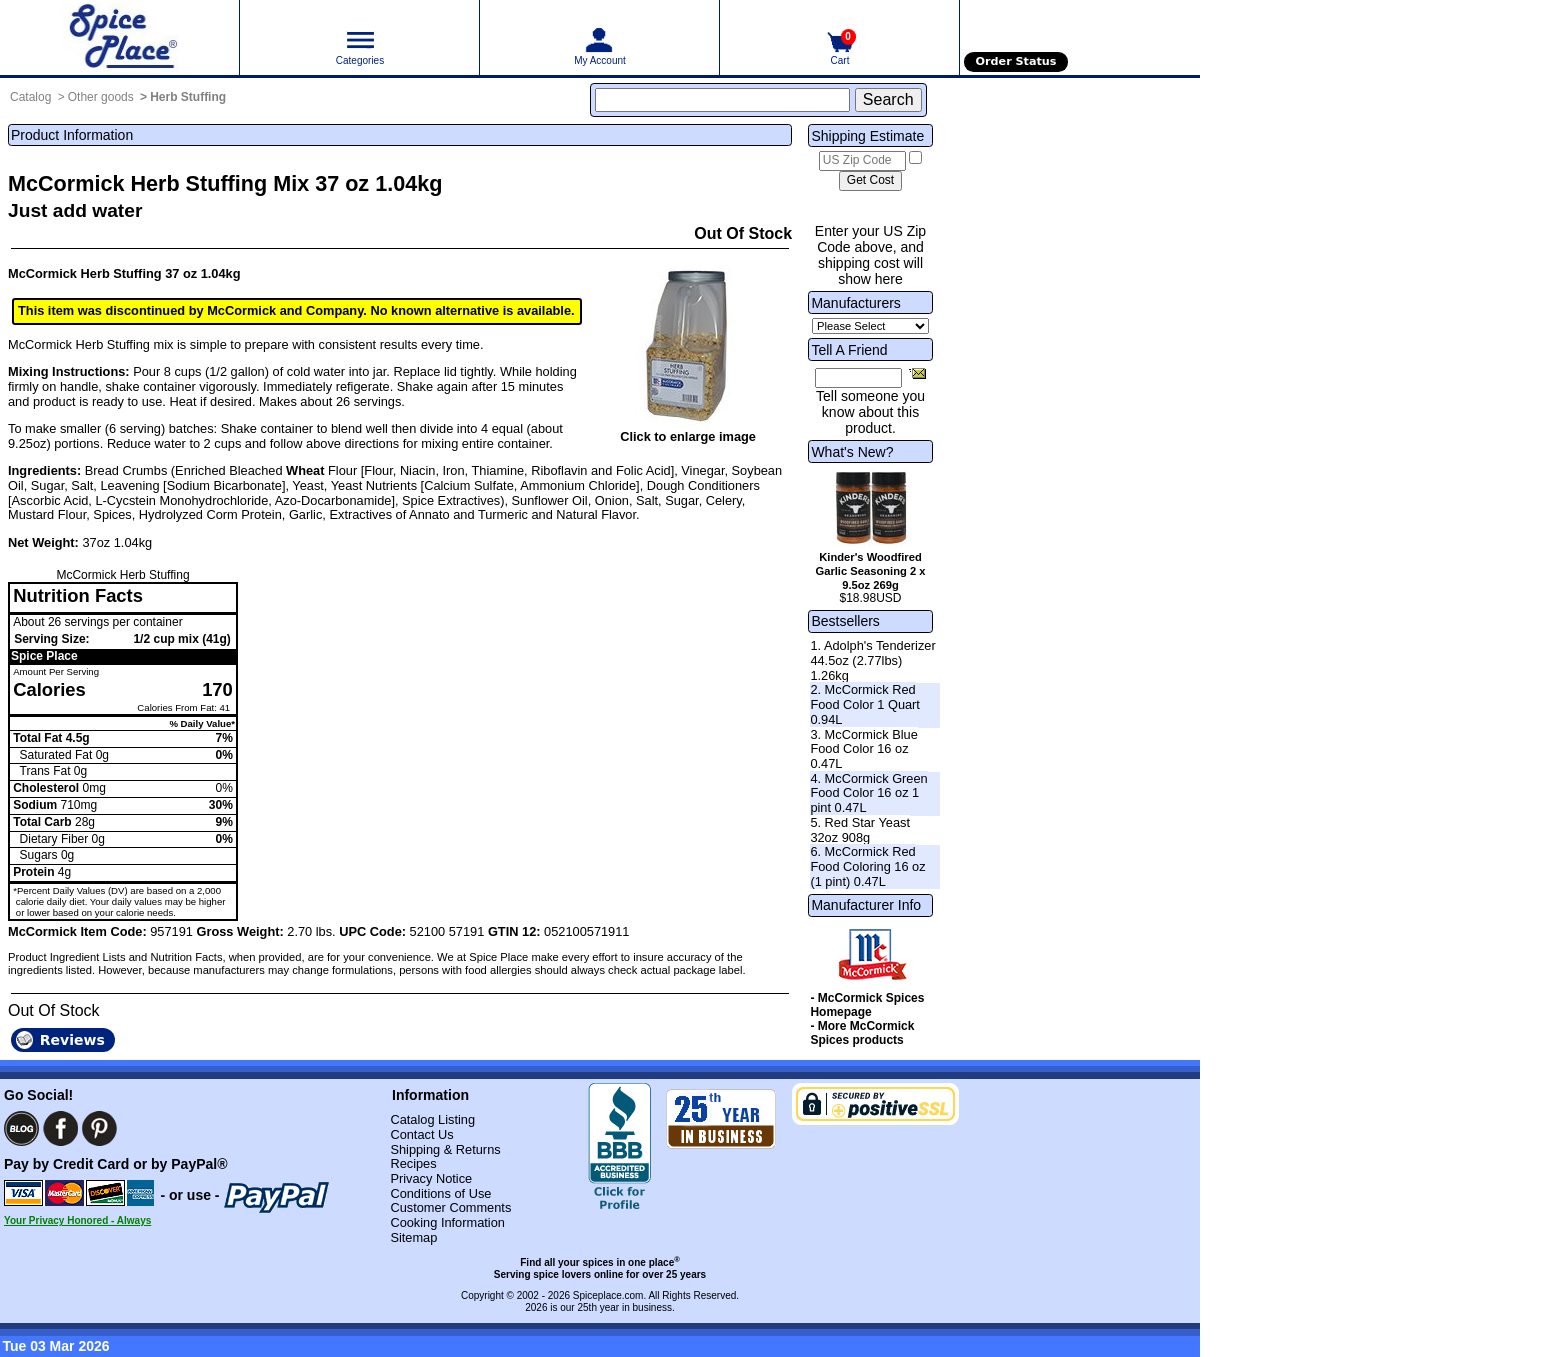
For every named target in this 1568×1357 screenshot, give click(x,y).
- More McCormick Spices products (862, 1033)
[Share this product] (917, 373)
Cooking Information (447, 1222)
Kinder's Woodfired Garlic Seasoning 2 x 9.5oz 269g (870, 571)
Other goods (101, 97)
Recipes (413, 1163)
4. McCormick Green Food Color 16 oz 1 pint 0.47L (868, 793)
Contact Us (421, 1134)
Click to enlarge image (688, 436)
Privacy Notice (431, 1178)
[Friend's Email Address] (858, 378)
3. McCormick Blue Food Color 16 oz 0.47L (863, 749)
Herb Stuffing (188, 97)
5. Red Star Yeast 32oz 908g (860, 830)
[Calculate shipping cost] (870, 181)
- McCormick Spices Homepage (867, 1005)
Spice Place (44, 656)
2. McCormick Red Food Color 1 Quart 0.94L (865, 704)
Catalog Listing (432, 1119)
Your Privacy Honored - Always (77, 1220)
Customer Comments (450, 1207)
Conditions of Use (440, 1193)
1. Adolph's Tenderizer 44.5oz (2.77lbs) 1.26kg (872, 660)
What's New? (852, 452)
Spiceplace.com (608, 1295)
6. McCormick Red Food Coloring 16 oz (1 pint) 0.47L (867, 866)
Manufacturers (855, 303)
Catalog (30, 97)
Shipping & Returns (445, 1149)
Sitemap (413, 1237)
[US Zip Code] (862, 161)
